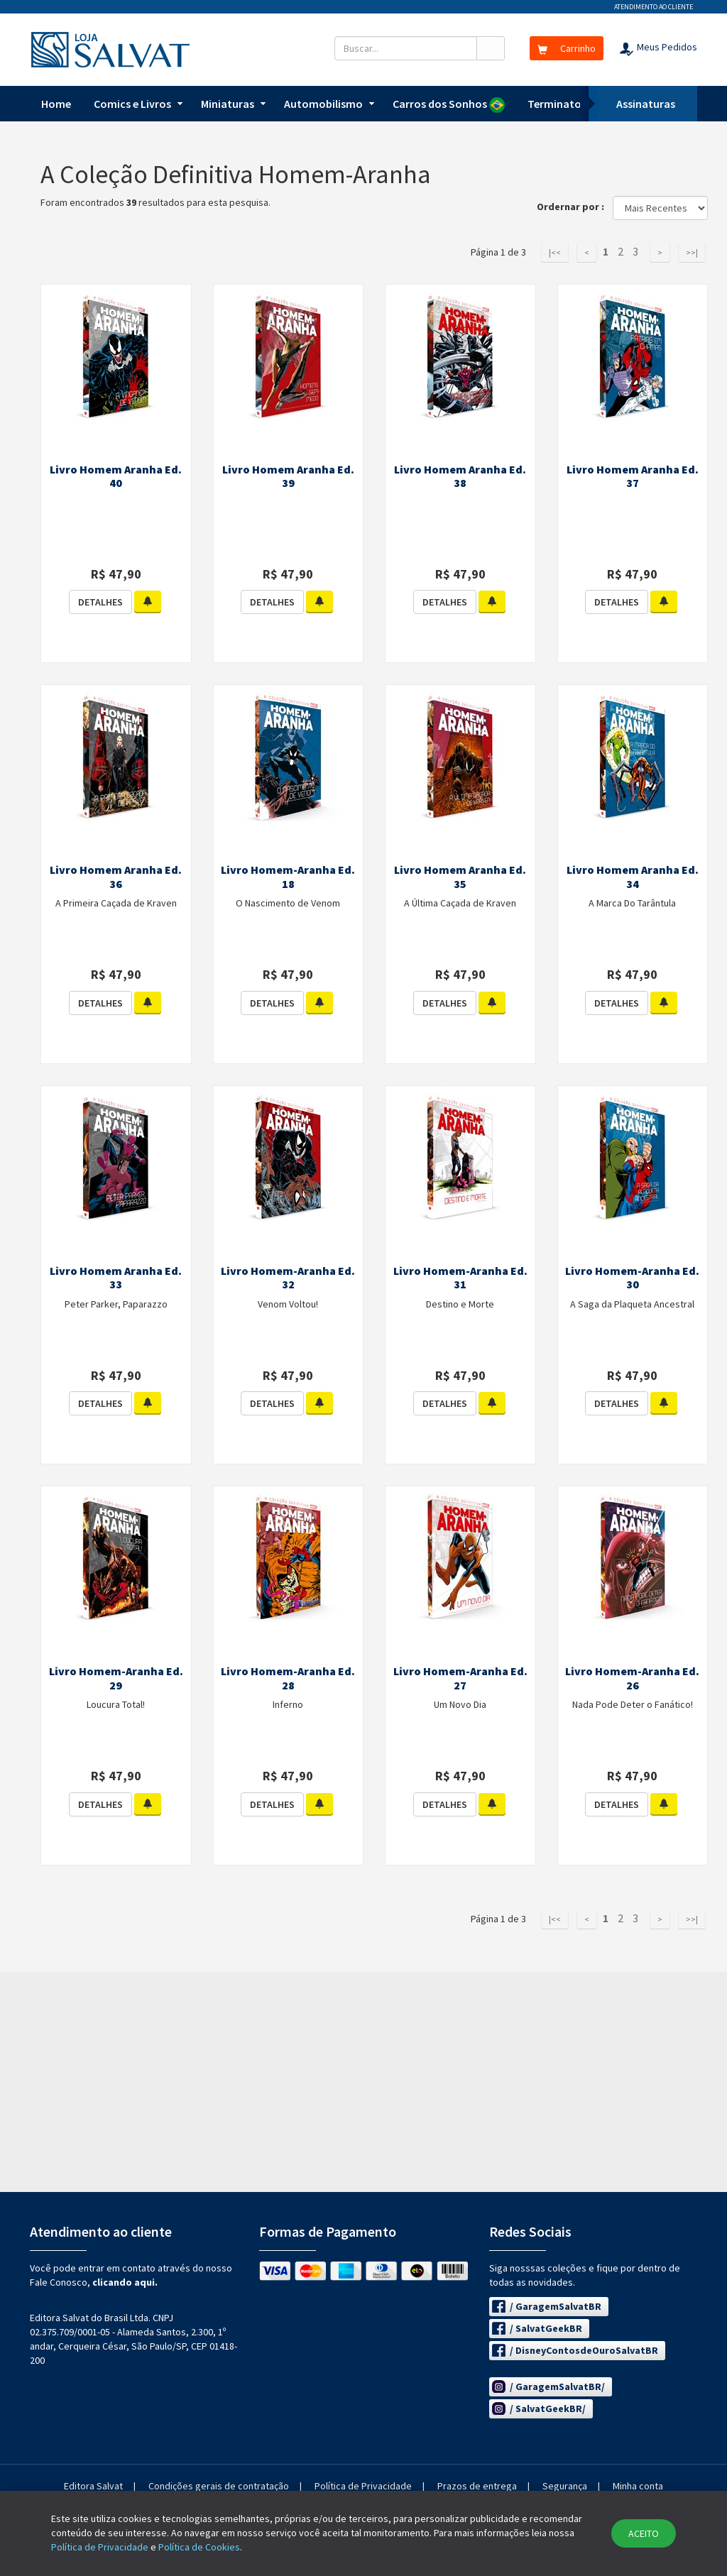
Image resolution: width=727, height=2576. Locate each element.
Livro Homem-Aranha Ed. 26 (632, 1678)
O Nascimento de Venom (288, 903)
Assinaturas (645, 104)
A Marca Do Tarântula (632, 903)
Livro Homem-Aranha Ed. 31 (460, 1278)
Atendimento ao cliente (653, 6)
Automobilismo (323, 104)
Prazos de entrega (477, 2485)
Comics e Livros (132, 104)
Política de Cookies (199, 2547)
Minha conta (638, 2485)
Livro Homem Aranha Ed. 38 (460, 476)
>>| (692, 252)
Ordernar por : (574, 206)
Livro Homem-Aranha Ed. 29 (116, 1678)
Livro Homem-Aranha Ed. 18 (288, 876)
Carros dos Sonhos (449, 105)
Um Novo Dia (460, 1704)
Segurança (564, 2485)
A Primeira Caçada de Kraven (116, 903)
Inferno (288, 1704)
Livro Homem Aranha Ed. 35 (460, 876)
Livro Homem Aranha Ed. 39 (288, 476)
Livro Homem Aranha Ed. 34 (633, 876)
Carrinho (566, 48)
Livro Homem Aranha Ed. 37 (633, 476)
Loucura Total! (116, 1704)
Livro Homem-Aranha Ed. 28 (288, 1678)
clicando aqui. (125, 2282)
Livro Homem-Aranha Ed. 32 (288, 1278)
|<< (555, 252)
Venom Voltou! (288, 1304)
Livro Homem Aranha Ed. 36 (116, 876)
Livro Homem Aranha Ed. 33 (116, 1278)
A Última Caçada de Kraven (460, 903)
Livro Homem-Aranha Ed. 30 (632, 1278)
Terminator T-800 (572, 104)
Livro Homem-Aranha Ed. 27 (460, 1678)
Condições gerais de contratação (218, 2485)
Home (56, 104)
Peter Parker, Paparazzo (116, 1304)
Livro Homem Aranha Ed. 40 (116, 476)
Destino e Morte (460, 1304)
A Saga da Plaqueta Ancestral (632, 1304)
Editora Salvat (93, 2485)
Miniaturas (227, 104)
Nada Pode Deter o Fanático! (632, 1704)
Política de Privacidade (363, 2485)
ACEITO (643, 2533)
